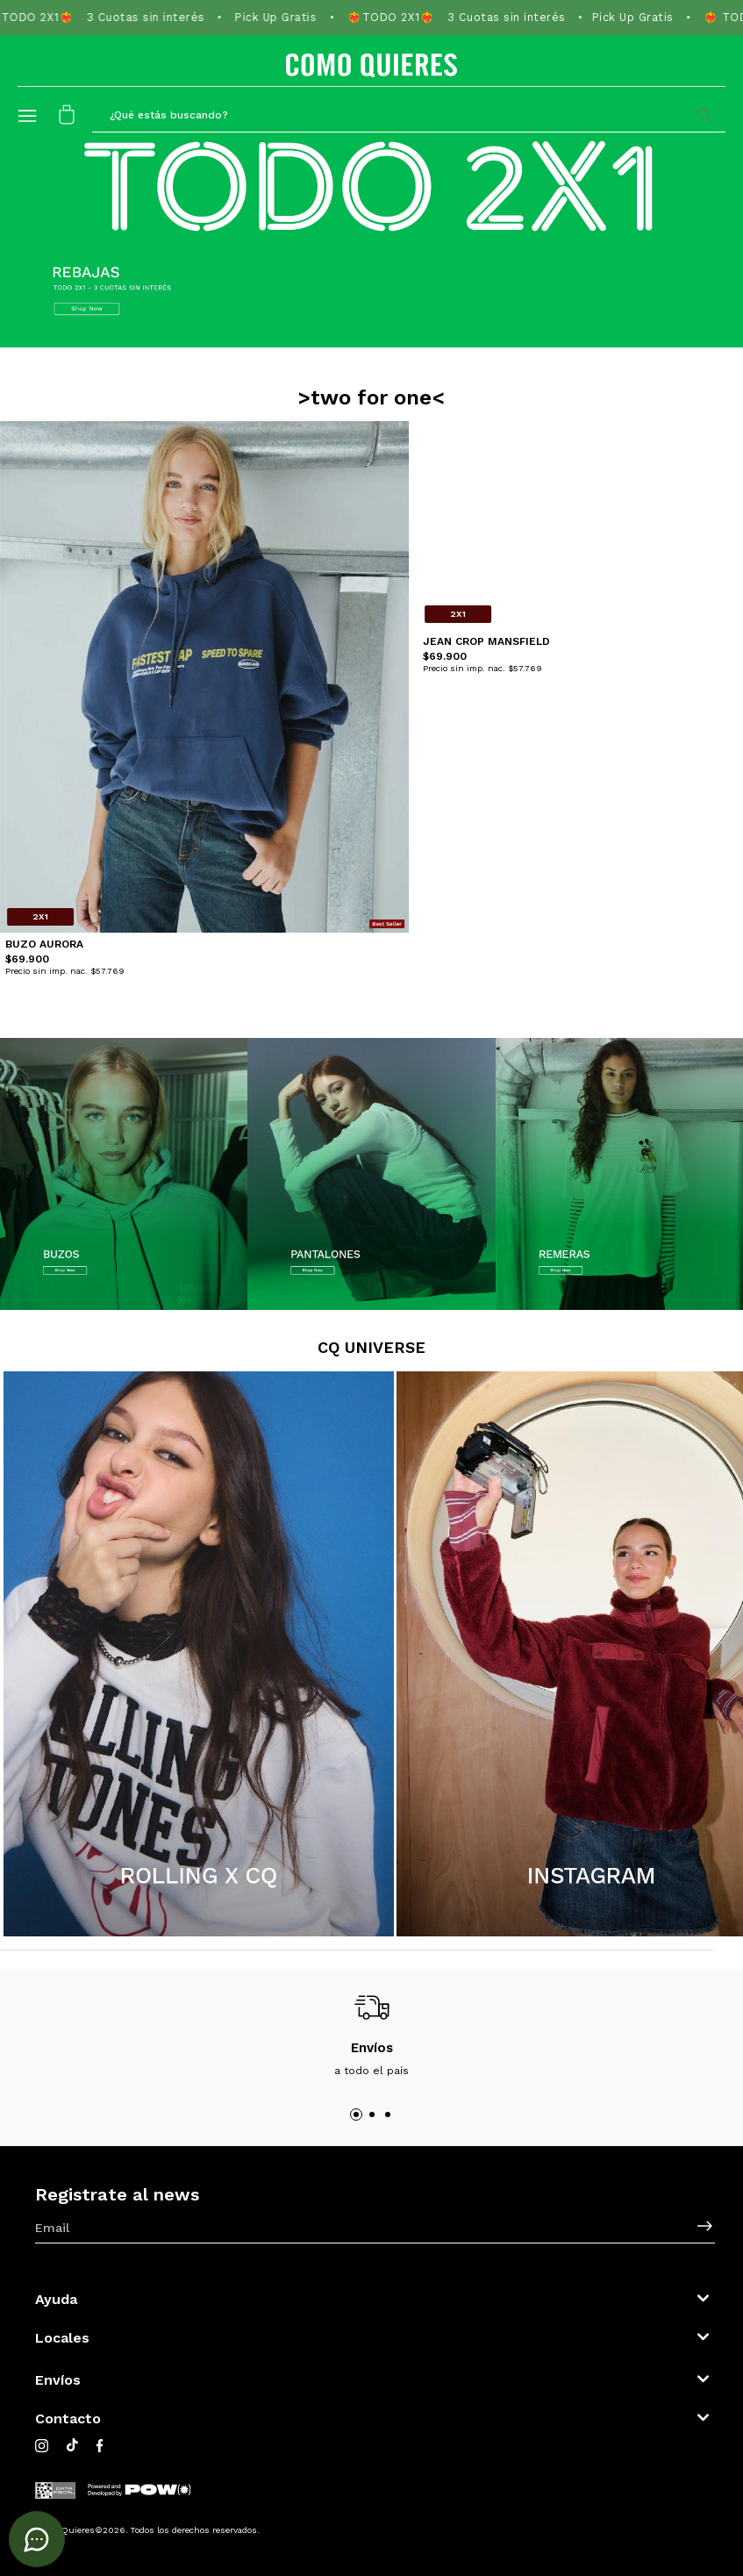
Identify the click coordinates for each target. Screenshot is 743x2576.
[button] (408, 114)
